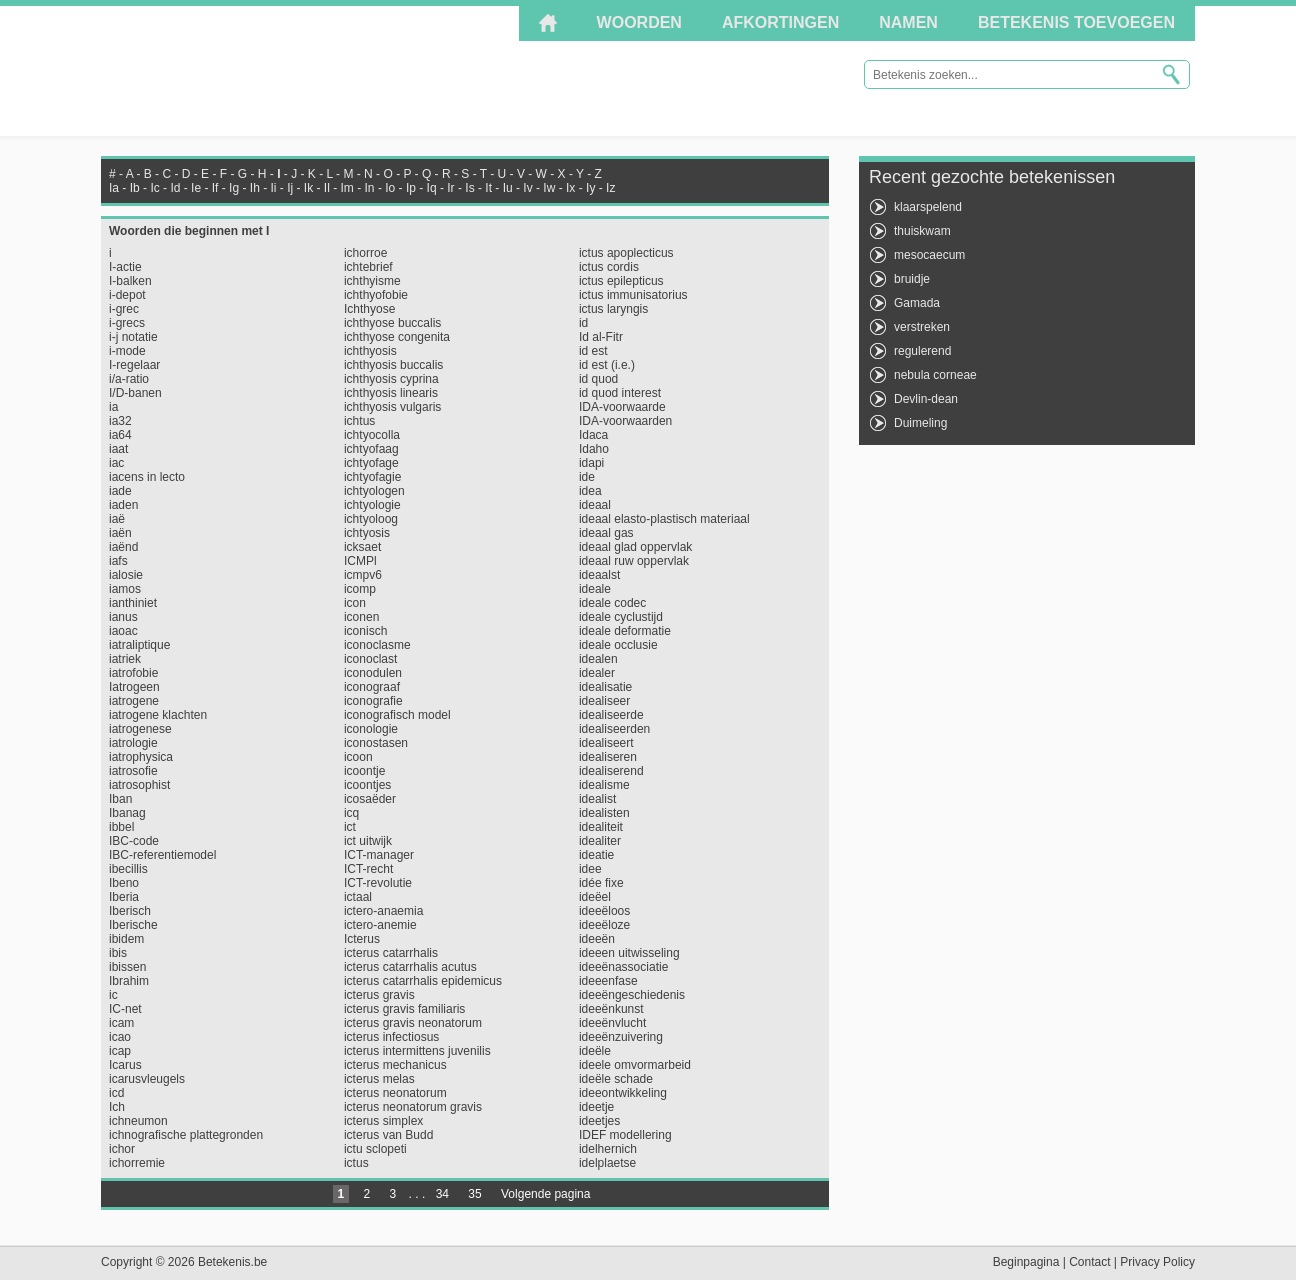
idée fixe (601, 883)
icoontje (364, 771)
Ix (570, 188)
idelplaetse (607, 1163)
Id (175, 188)
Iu (508, 188)
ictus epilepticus (621, 281)
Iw (549, 188)
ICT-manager (379, 855)
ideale (595, 589)
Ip (411, 188)
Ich (117, 1107)
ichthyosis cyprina (391, 379)
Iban (120, 799)
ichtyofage (371, 463)
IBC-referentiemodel (162, 855)
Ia (114, 188)
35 (474, 1194)
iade (120, 491)
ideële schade (616, 1079)
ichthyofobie (376, 295)
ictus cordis (609, 267)
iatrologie (133, 743)
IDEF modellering (625, 1135)
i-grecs (127, 323)
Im (347, 188)
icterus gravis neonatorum (413, 1023)
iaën (120, 533)
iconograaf (372, 687)
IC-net (125, 1009)
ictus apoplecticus (626, 253)
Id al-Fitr (601, 337)
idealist (597, 799)
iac (116, 463)
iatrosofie (133, 771)
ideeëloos (604, 911)
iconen (361, 617)
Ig (234, 188)
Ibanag (127, 813)
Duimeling (920, 423)
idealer (597, 673)
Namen (908, 22)
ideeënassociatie (623, 967)
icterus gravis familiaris (404, 1009)
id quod (598, 379)
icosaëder (370, 799)
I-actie (125, 267)
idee (590, 869)
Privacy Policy (1157, 1262)
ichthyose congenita (397, 337)
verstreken (922, 327)
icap (120, 1051)
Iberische (133, 925)
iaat (118, 449)
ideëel (595, 897)
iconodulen (373, 673)
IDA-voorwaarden (625, 421)
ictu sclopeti (375, 1149)
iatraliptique (139, 645)
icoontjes (367, 785)
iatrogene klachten (158, 715)
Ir (450, 188)
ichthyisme (372, 281)
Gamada (917, 303)
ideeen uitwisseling (629, 953)
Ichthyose (369, 309)
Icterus (362, 939)
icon (355, 603)
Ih (255, 188)
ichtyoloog (371, 519)
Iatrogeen (134, 687)
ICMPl (360, 561)
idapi (591, 463)
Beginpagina (1026, 1262)
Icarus (125, 1065)
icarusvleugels (147, 1079)
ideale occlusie (618, 645)
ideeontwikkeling (623, 1093)
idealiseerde (611, 715)
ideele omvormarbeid (635, 1065)
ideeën (597, 939)
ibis (118, 953)
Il (327, 188)
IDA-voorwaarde (622, 407)
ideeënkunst (611, 1009)
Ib (135, 188)
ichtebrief (368, 267)
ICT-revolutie (378, 883)
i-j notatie (133, 337)
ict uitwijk (368, 841)
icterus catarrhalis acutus (410, 967)
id (583, 323)
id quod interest (620, 393)
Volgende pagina (545, 1194)
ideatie (596, 855)
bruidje (912, 279)
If (215, 188)
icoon (358, 757)
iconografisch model (397, 715)
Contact (1089, 1262)
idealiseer (604, 701)
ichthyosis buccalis (393, 365)
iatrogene (134, 701)
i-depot (127, 295)
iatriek (125, 659)
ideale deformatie (625, 631)
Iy (590, 188)
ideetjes (599, 1121)
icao (120, 1037)
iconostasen (376, 743)
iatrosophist (139, 785)
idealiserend (611, 771)
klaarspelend (928, 207)
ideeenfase (608, 981)
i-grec (124, 309)
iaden (123, 505)
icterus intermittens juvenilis (417, 1051)
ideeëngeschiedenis (632, 995)
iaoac (123, 631)
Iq (432, 188)
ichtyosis (367, 533)
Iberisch (130, 911)
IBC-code (134, 841)
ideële (595, 1051)
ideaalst (599, 575)
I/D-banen (135, 393)
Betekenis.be (280, 70)
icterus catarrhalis (391, 953)
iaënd (123, 547)
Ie (196, 188)
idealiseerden (614, 729)
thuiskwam (922, 231)
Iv (527, 188)
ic (113, 995)
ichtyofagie (372, 477)
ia (113, 407)
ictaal (358, 897)
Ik (308, 188)
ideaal (595, 505)
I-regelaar (134, 365)
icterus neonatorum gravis (413, 1107)
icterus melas (379, 1079)
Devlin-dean (926, 399)
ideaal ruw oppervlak (634, 561)
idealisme (604, 785)
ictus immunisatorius (633, 295)
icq (351, 813)
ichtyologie (372, 505)
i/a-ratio (129, 379)
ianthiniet (133, 603)
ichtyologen (374, 491)
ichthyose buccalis (392, 323)
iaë (117, 519)
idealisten (604, 813)
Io (390, 188)
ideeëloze (604, 925)
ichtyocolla (372, 435)
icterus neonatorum (395, 1093)
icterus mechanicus (395, 1065)
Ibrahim (129, 981)
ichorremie (137, 1163)
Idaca (593, 435)
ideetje (596, 1107)
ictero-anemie (380, 925)
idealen (598, 659)
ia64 (120, 435)
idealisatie (605, 687)
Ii (273, 188)
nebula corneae (935, 375)
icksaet (362, 547)
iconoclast (370, 659)
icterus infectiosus (391, 1037)
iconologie (371, 729)
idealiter (600, 841)
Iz (610, 188)
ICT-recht (368, 869)
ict (350, 827)
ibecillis (128, 869)
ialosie (126, 575)
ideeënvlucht (612, 1023)
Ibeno (124, 883)
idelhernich (608, 1149)
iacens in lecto (147, 477)
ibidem (126, 939)
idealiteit (601, 827)
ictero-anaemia (383, 911)
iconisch (365, 631)
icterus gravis (379, 995)
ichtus (359, 421)
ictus (356, 1163)
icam (121, 1023)
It (488, 188)
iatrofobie (133, 673)
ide (587, 477)
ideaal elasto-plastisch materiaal (664, 519)
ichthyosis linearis (391, 393)
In (370, 188)
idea (590, 491)
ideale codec (612, 603)
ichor (122, 1149)
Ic (154, 188)
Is (469, 188)
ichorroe (365, 253)
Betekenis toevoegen (1076, 22)
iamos (125, 589)
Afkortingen (780, 22)
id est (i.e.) (607, 365)
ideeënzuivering (621, 1037)
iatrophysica (141, 757)
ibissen (127, 967)
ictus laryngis (613, 309)
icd (116, 1093)
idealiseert (606, 743)
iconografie (373, 701)
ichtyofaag (371, 449)
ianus (123, 617)
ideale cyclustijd (621, 617)
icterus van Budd (388, 1135)
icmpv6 (363, 575)
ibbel (121, 827)
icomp (360, 589)
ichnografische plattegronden (186, 1135)
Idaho (594, 449)
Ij (290, 188)
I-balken (130, 281)
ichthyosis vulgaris (392, 407)
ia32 (120, 421)
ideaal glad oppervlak (635, 547)
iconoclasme (377, 645)
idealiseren (608, 757)
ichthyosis (370, 351)
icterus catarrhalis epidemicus (423, 981)
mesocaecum (929, 255)
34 (442, 1194)
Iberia (124, 897)
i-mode (127, 351)
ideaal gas (606, 533)
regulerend (922, 351)
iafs (118, 561)
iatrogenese (140, 729)
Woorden (639, 22)
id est (593, 351)
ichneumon (138, 1121)
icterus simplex (383, 1121)
